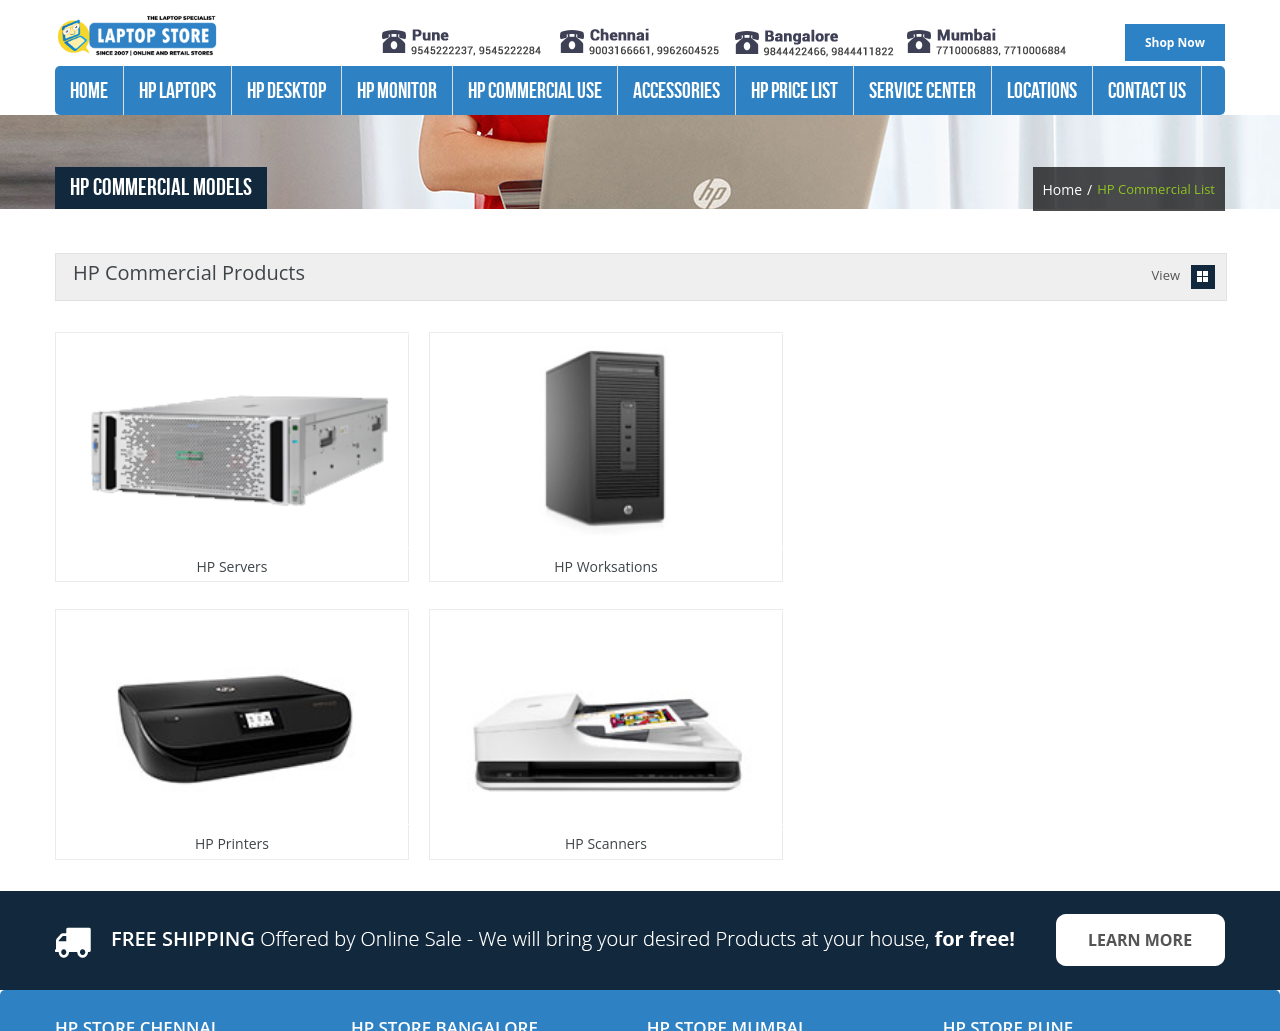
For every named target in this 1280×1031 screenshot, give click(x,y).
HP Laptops (177, 90)
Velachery (84, 848)
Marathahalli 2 (394, 782)
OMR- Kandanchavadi (120, 826)
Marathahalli (389, 760)
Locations (1042, 90)
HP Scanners (1067, 517)
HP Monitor (397, 90)
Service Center (922, 90)
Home (89, 90)
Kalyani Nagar (984, 760)
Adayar (76, 760)
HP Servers (191, 517)
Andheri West (688, 760)
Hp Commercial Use (535, 90)
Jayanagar (380, 804)
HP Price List (794, 90)
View (1166, 275)
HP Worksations (482, 517)
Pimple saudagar (993, 782)
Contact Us (1147, 90)
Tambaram (88, 870)
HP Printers (775, 517)
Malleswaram (391, 826)
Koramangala (391, 848)
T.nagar (77, 804)
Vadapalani (88, 782)
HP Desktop (286, 90)
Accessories (676, 90)
